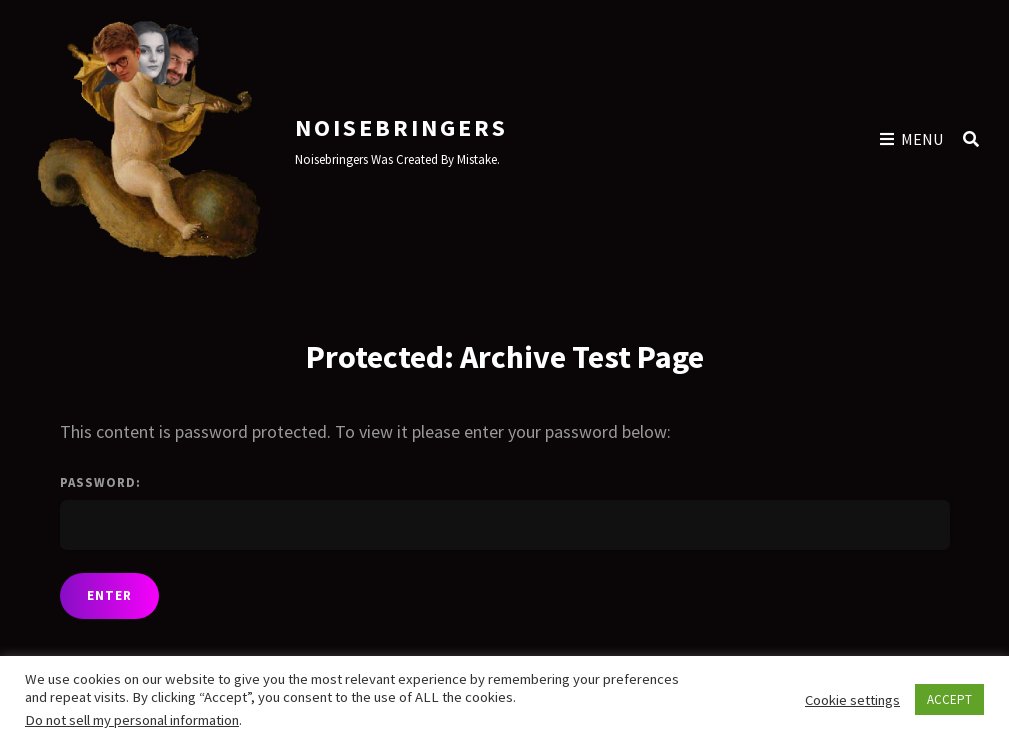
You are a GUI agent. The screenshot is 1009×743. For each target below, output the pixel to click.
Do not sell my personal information (132, 720)
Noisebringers (401, 127)
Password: (505, 512)
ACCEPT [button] (949, 699)
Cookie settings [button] (852, 700)
